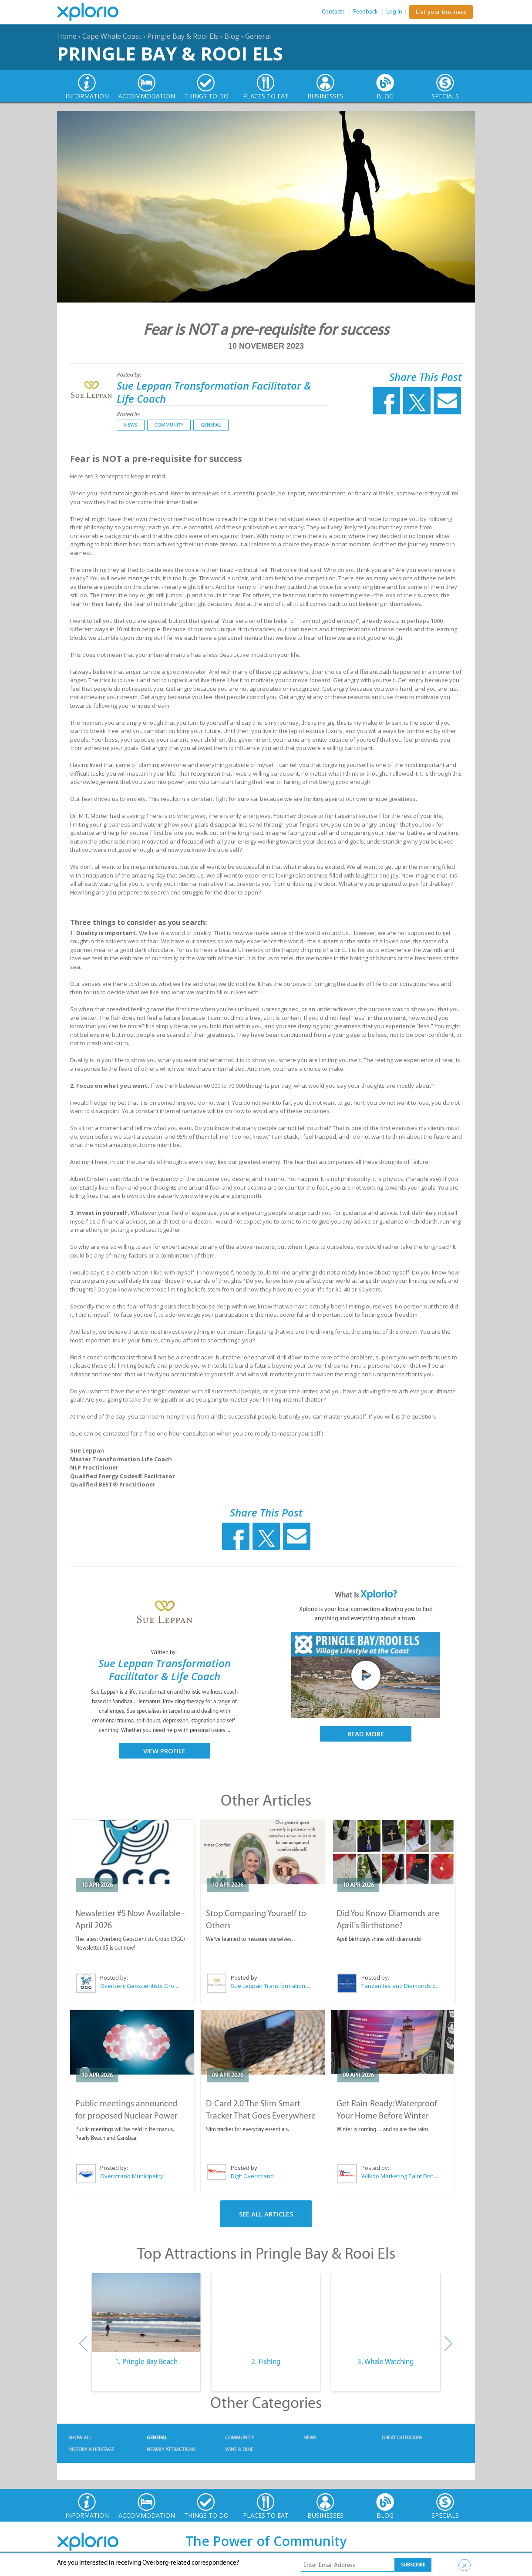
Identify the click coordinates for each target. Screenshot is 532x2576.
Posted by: (129, 374)
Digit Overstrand (252, 2176)
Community (169, 425)
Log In (394, 11)
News (130, 425)
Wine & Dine (239, 2449)
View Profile (164, 1750)
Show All (80, 2438)
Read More (365, 1733)
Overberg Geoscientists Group (140, 1986)
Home (67, 36)
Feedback (365, 11)
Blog (231, 36)
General (258, 36)
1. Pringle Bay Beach (146, 2361)
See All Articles (266, 2213)
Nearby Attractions (171, 2449)
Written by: (164, 1652)
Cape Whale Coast (111, 36)
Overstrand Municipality (131, 2176)
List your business (441, 12)
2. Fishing (266, 2361)
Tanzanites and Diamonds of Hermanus (401, 1986)
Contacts (333, 11)
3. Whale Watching (385, 2361)
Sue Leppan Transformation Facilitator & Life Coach (214, 392)
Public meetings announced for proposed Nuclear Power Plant (126, 2115)
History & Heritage (91, 2449)
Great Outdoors (402, 2438)
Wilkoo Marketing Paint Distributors (400, 2176)
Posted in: (128, 414)
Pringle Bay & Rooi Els (183, 36)
